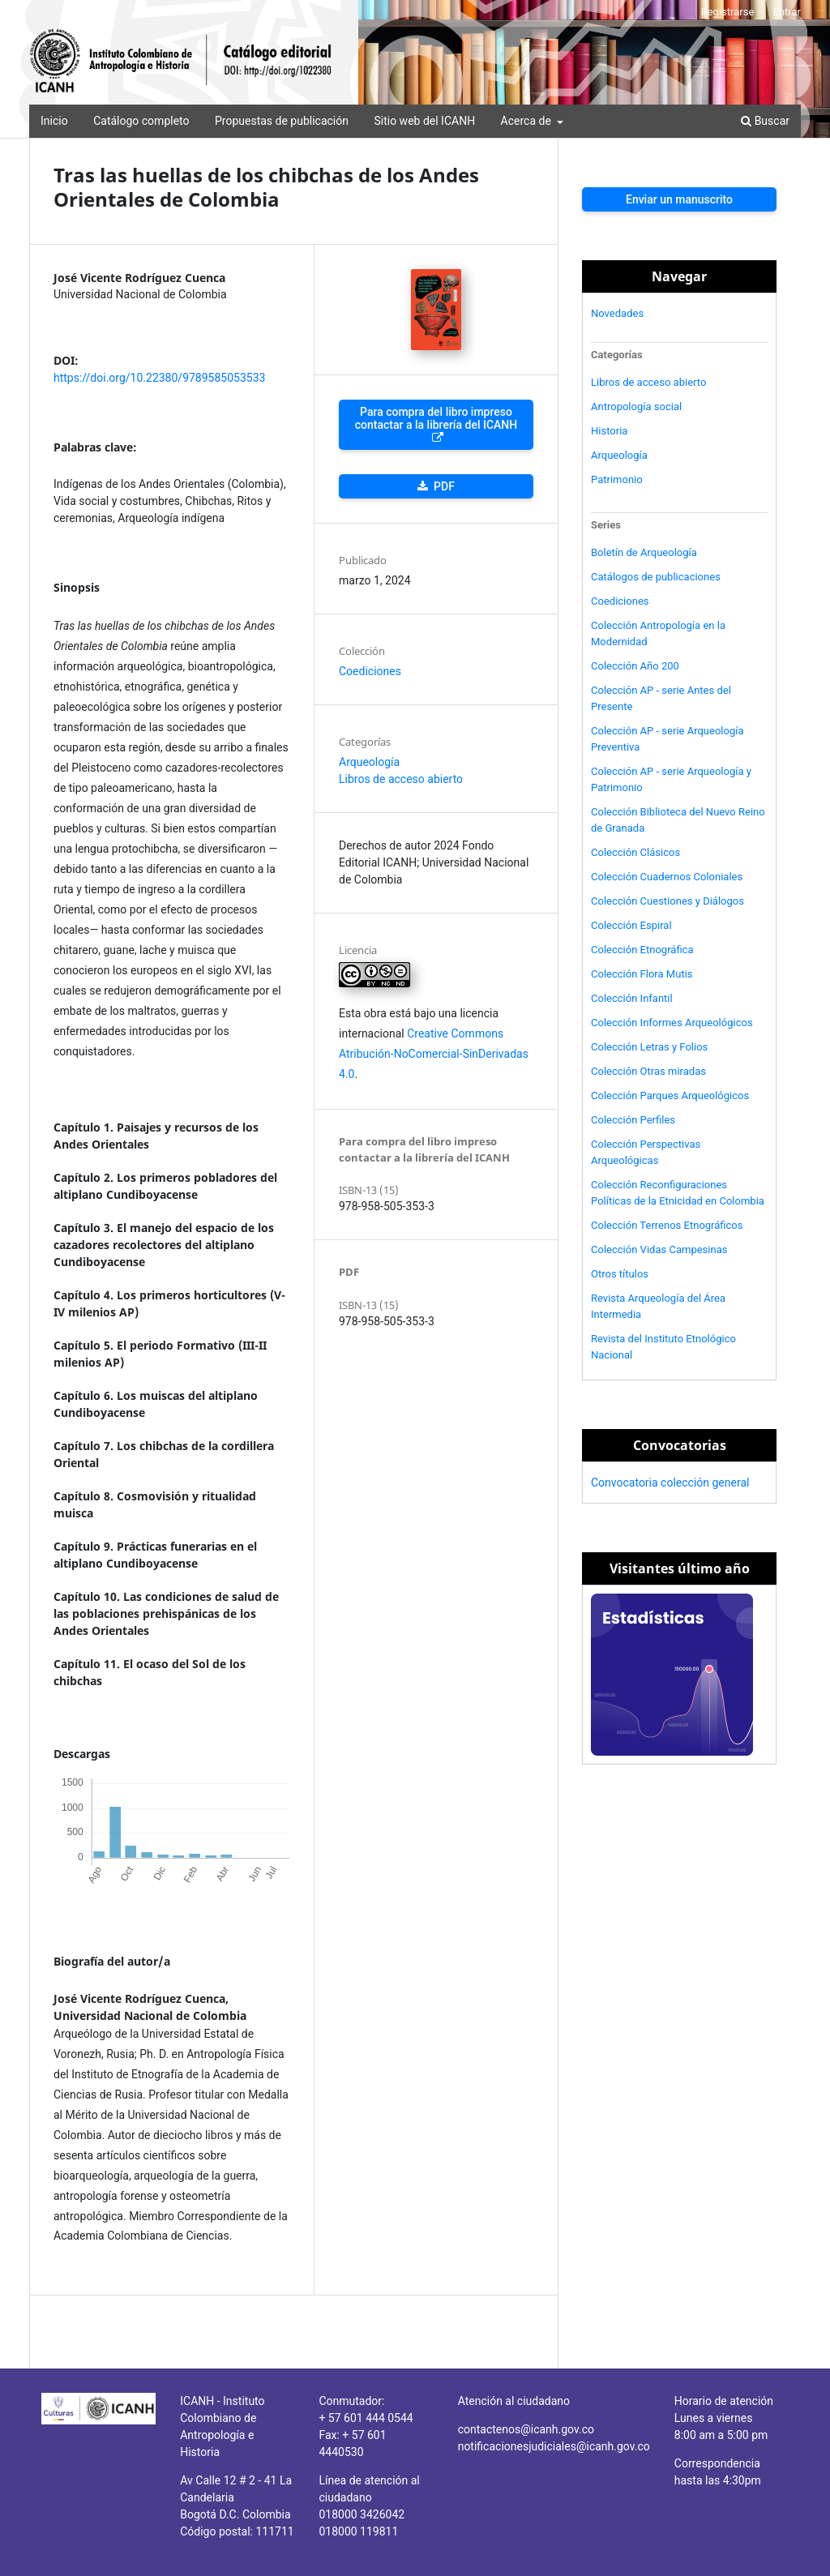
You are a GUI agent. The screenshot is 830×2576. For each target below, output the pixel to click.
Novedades (617, 313)
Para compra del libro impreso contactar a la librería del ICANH (436, 418)
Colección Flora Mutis (642, 974)
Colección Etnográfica (642, 950)
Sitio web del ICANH (424, 120)
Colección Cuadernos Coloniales (666, 877)
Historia (609, 431)
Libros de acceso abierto (401, 778)
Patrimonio (617, 479)
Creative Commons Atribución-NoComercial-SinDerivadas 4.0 (433, 1053)
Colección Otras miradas (648, 1071)
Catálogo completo (141, 120)
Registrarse (728, 12)
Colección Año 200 (635, 666)
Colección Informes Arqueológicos (672, 1022)
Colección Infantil (632, 998)
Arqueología (369, 761)
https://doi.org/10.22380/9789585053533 (159, 377)
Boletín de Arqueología (644, 552)
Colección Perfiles (633, 1120)
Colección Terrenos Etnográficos (667, 1225)
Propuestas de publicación (282, 120)
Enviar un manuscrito (679, 199)
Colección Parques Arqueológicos (670, 1095)
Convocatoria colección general (670, 1482)
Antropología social (636, 406)
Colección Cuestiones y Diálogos (667, 901)
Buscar (765, 120)
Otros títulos (619, 1274)
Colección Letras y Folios (649, 1047)
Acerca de (527, 120)
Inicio (54, 120)
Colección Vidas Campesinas (659, 1249)
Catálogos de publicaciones (656, 577)
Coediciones (370, 671)
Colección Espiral (631, 925)
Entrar (787, 12)
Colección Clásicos (635, 852)
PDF (443, 486)
